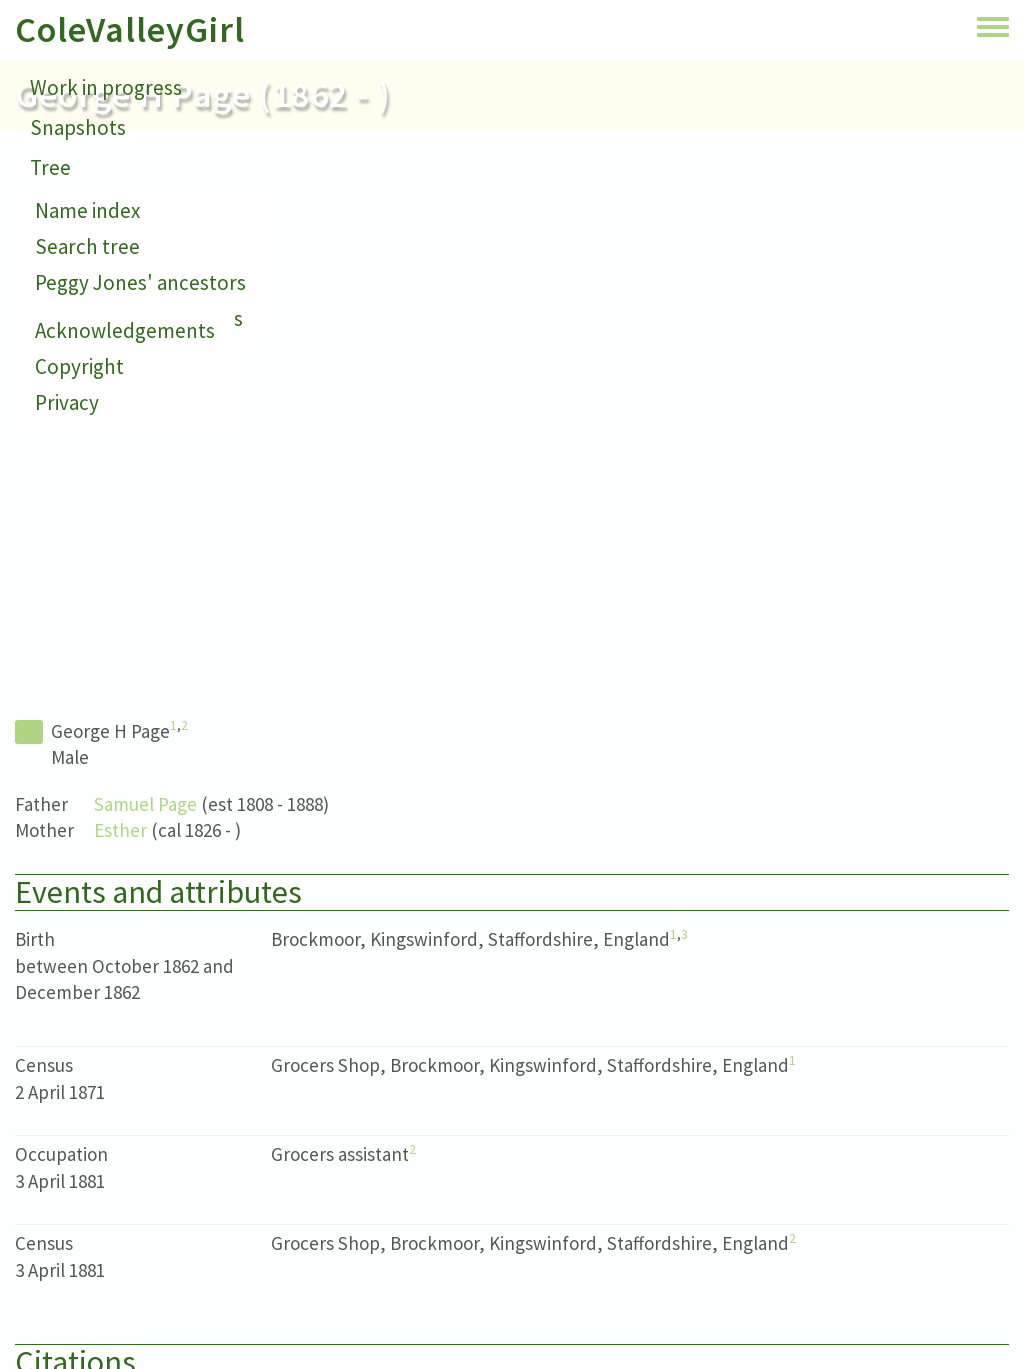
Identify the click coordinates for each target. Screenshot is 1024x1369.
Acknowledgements (125, 330)
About (57, 247)
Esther (120, 830)
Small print (80, 287)
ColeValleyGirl (130, 29)
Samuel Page (145, 804)
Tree (50, 167)
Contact (66, 207)
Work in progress (106, 87)
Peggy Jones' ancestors (140, 282)
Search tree (87, 246)
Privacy (67, 402)
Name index (87, 210)
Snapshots (78, 127)
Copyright (79, 366)
